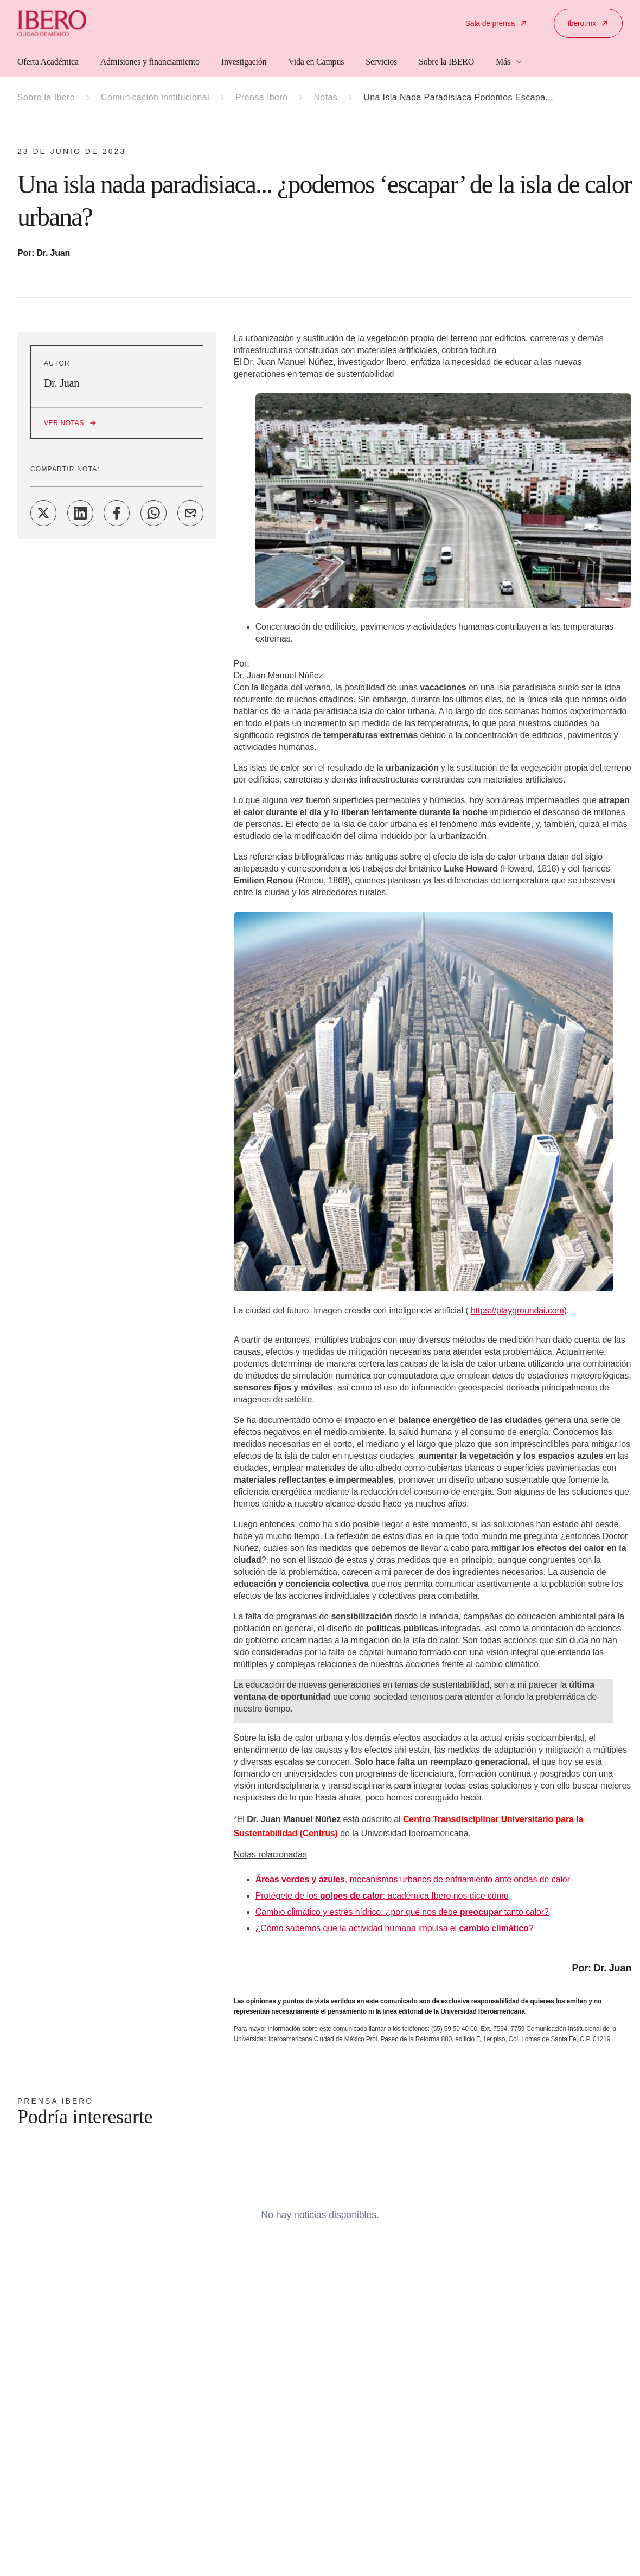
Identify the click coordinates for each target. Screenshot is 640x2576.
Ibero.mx (588, 23)
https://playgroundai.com (517, 1310)
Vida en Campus (316, 61)
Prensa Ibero (261, 97)
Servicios (381, 61)
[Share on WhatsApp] (153, 513)
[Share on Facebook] (117, 513)
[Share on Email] (190, 513)
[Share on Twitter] (43, 513)
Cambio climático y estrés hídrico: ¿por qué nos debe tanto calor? (402, 1912)
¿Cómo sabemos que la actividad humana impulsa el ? (394, 1928)
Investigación (244, 61)
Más (509, 61)
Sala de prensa (496, 23)
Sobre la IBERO (446, 61)
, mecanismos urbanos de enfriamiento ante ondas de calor (412, 1879)
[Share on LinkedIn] (80, 513)
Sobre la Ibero (46, 97)
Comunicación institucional (155, 97)
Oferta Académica (48, 61)
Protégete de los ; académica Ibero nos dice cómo (382, 1895)
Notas (325, 97)
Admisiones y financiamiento (150, 61)
